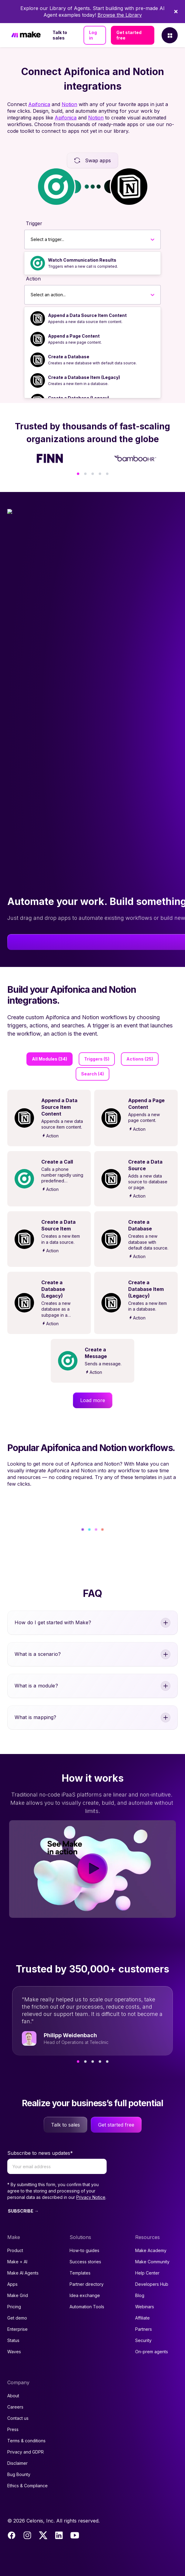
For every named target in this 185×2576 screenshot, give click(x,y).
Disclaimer (17, 2463)
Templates (80, 2272)
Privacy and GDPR (25, 2451)
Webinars (144, 2306)
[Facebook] (11, 2535)
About (13, 2395)
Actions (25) (139, 1058)
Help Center (147, 2272)
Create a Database (68, 356)
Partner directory (87, 2284)
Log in (93, 35)
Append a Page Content (74, 336)
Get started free (129, 35)
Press (13, 2429)
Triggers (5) (96, 1058)
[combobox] (31, 239)
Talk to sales (60, 35)
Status (13, 2340)
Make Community (152, 2261)
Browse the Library (120, 15)
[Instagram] (27, 2535)
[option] (92, 263)
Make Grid (17, 2295)
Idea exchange (85, 2295)
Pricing (14, 2306)
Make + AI (17, 2261)
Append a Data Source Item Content (87, 315)
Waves (14, 2351)
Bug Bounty (18, 2474)
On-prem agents (151, 2351)
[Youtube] (74, 2535)
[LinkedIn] (59, 2535)
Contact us (18, 2418)
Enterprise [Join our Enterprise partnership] (17, 2329)
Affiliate (142, 2317)
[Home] (26, 35)
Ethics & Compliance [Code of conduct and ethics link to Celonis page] (27, 2485)
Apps (12, 2284)
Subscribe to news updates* (40, 2153)
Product (15, 2250)
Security (143, 2340)
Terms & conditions (26, 2440)
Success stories (85, 2261)
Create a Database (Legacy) (78, 398)
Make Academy (150, 2250)
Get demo (17, 2317)
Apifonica (39, 104)
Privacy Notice (90, 2197)
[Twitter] (43, 2535)
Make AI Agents (23, 2272)
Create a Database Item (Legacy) (84, 377)
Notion (69, 104)
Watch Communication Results (82, 260)
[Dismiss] (176, 11)
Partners (143, 2329)
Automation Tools (87, 2306)
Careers (15, 2406)
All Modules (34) (49, 1058)
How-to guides (84, 2250)
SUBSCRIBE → (23, 2210)
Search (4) (92, 1073)
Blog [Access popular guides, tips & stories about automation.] (139, 2295)
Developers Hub (151, 2284)
